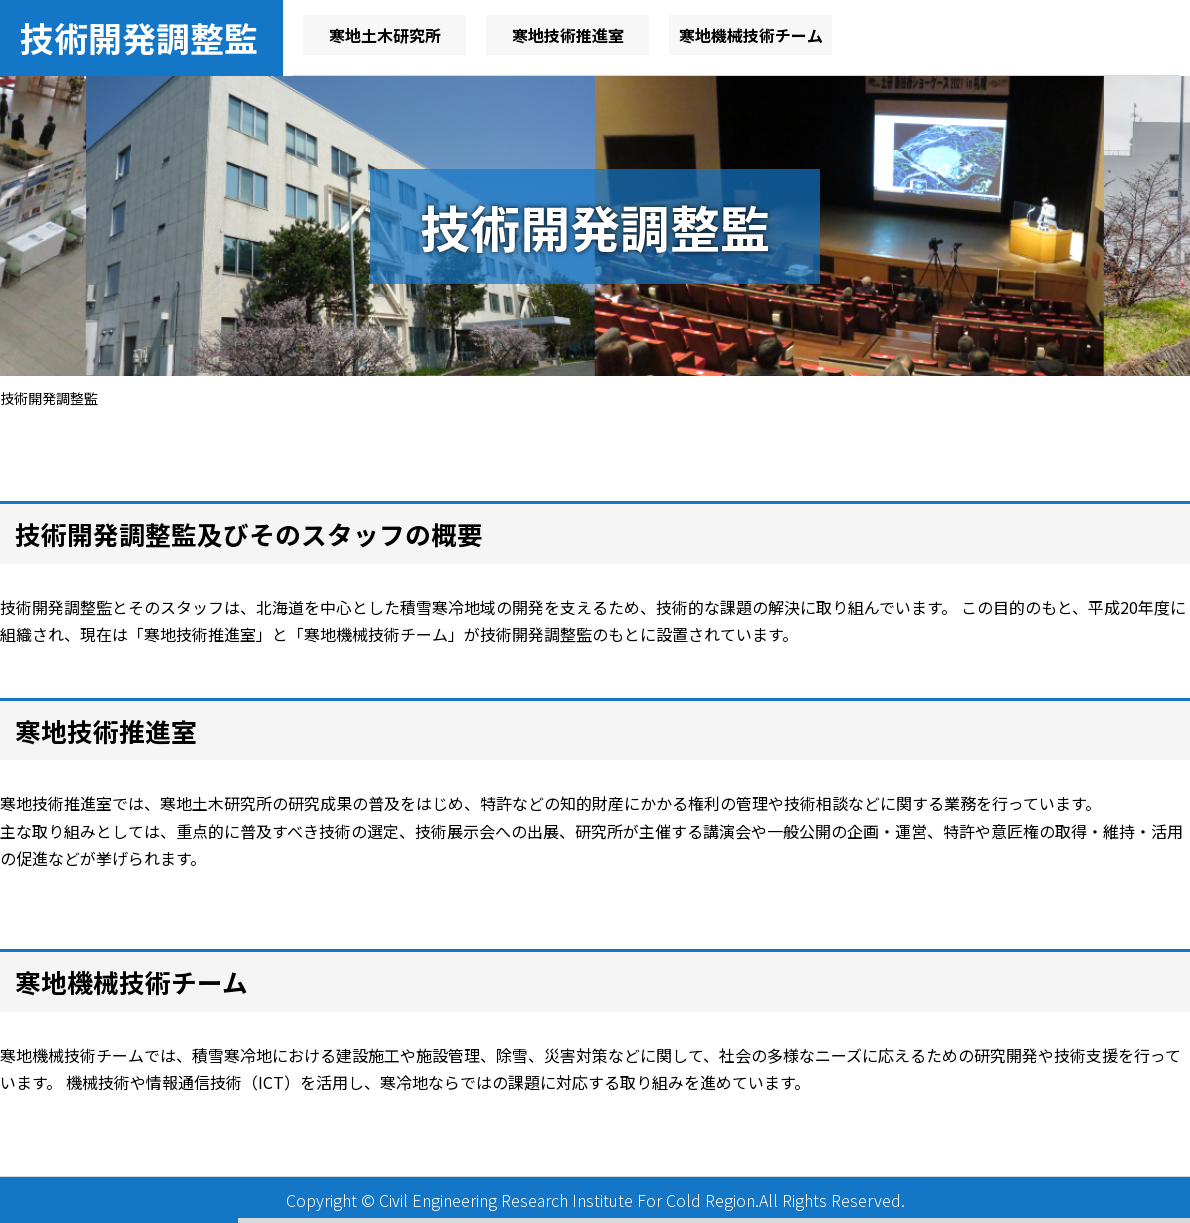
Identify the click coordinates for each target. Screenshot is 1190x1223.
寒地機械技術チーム (751, 35)
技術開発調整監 (139, 37)
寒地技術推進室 (568, 35)
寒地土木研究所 (385, 35)
